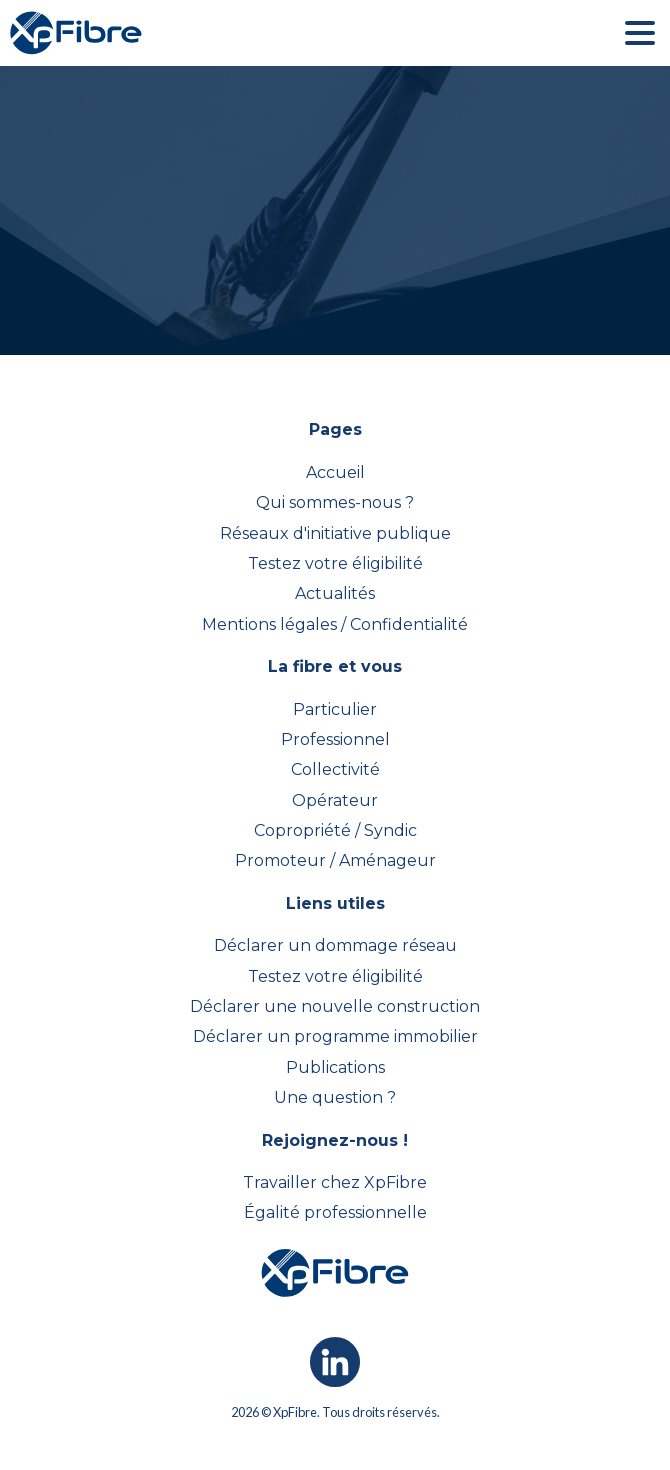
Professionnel (335, 739)
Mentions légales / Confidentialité (335, 624)
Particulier (335, 709)
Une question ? (335, 1097)
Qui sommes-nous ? (335, 502)
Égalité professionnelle (335, 1212)
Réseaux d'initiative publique (335, 533)
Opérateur (335, 800)
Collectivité (335, 769)
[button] (640, 33)
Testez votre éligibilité (335, 563)
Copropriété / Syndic (335, 830)
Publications (335, 1067)
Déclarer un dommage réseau (335, 945)
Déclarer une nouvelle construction (335, 1006)
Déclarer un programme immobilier (335, 1036)
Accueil (335, 472)
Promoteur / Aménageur (335, 860)
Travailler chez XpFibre (335, 1182)
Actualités (335, 593)
